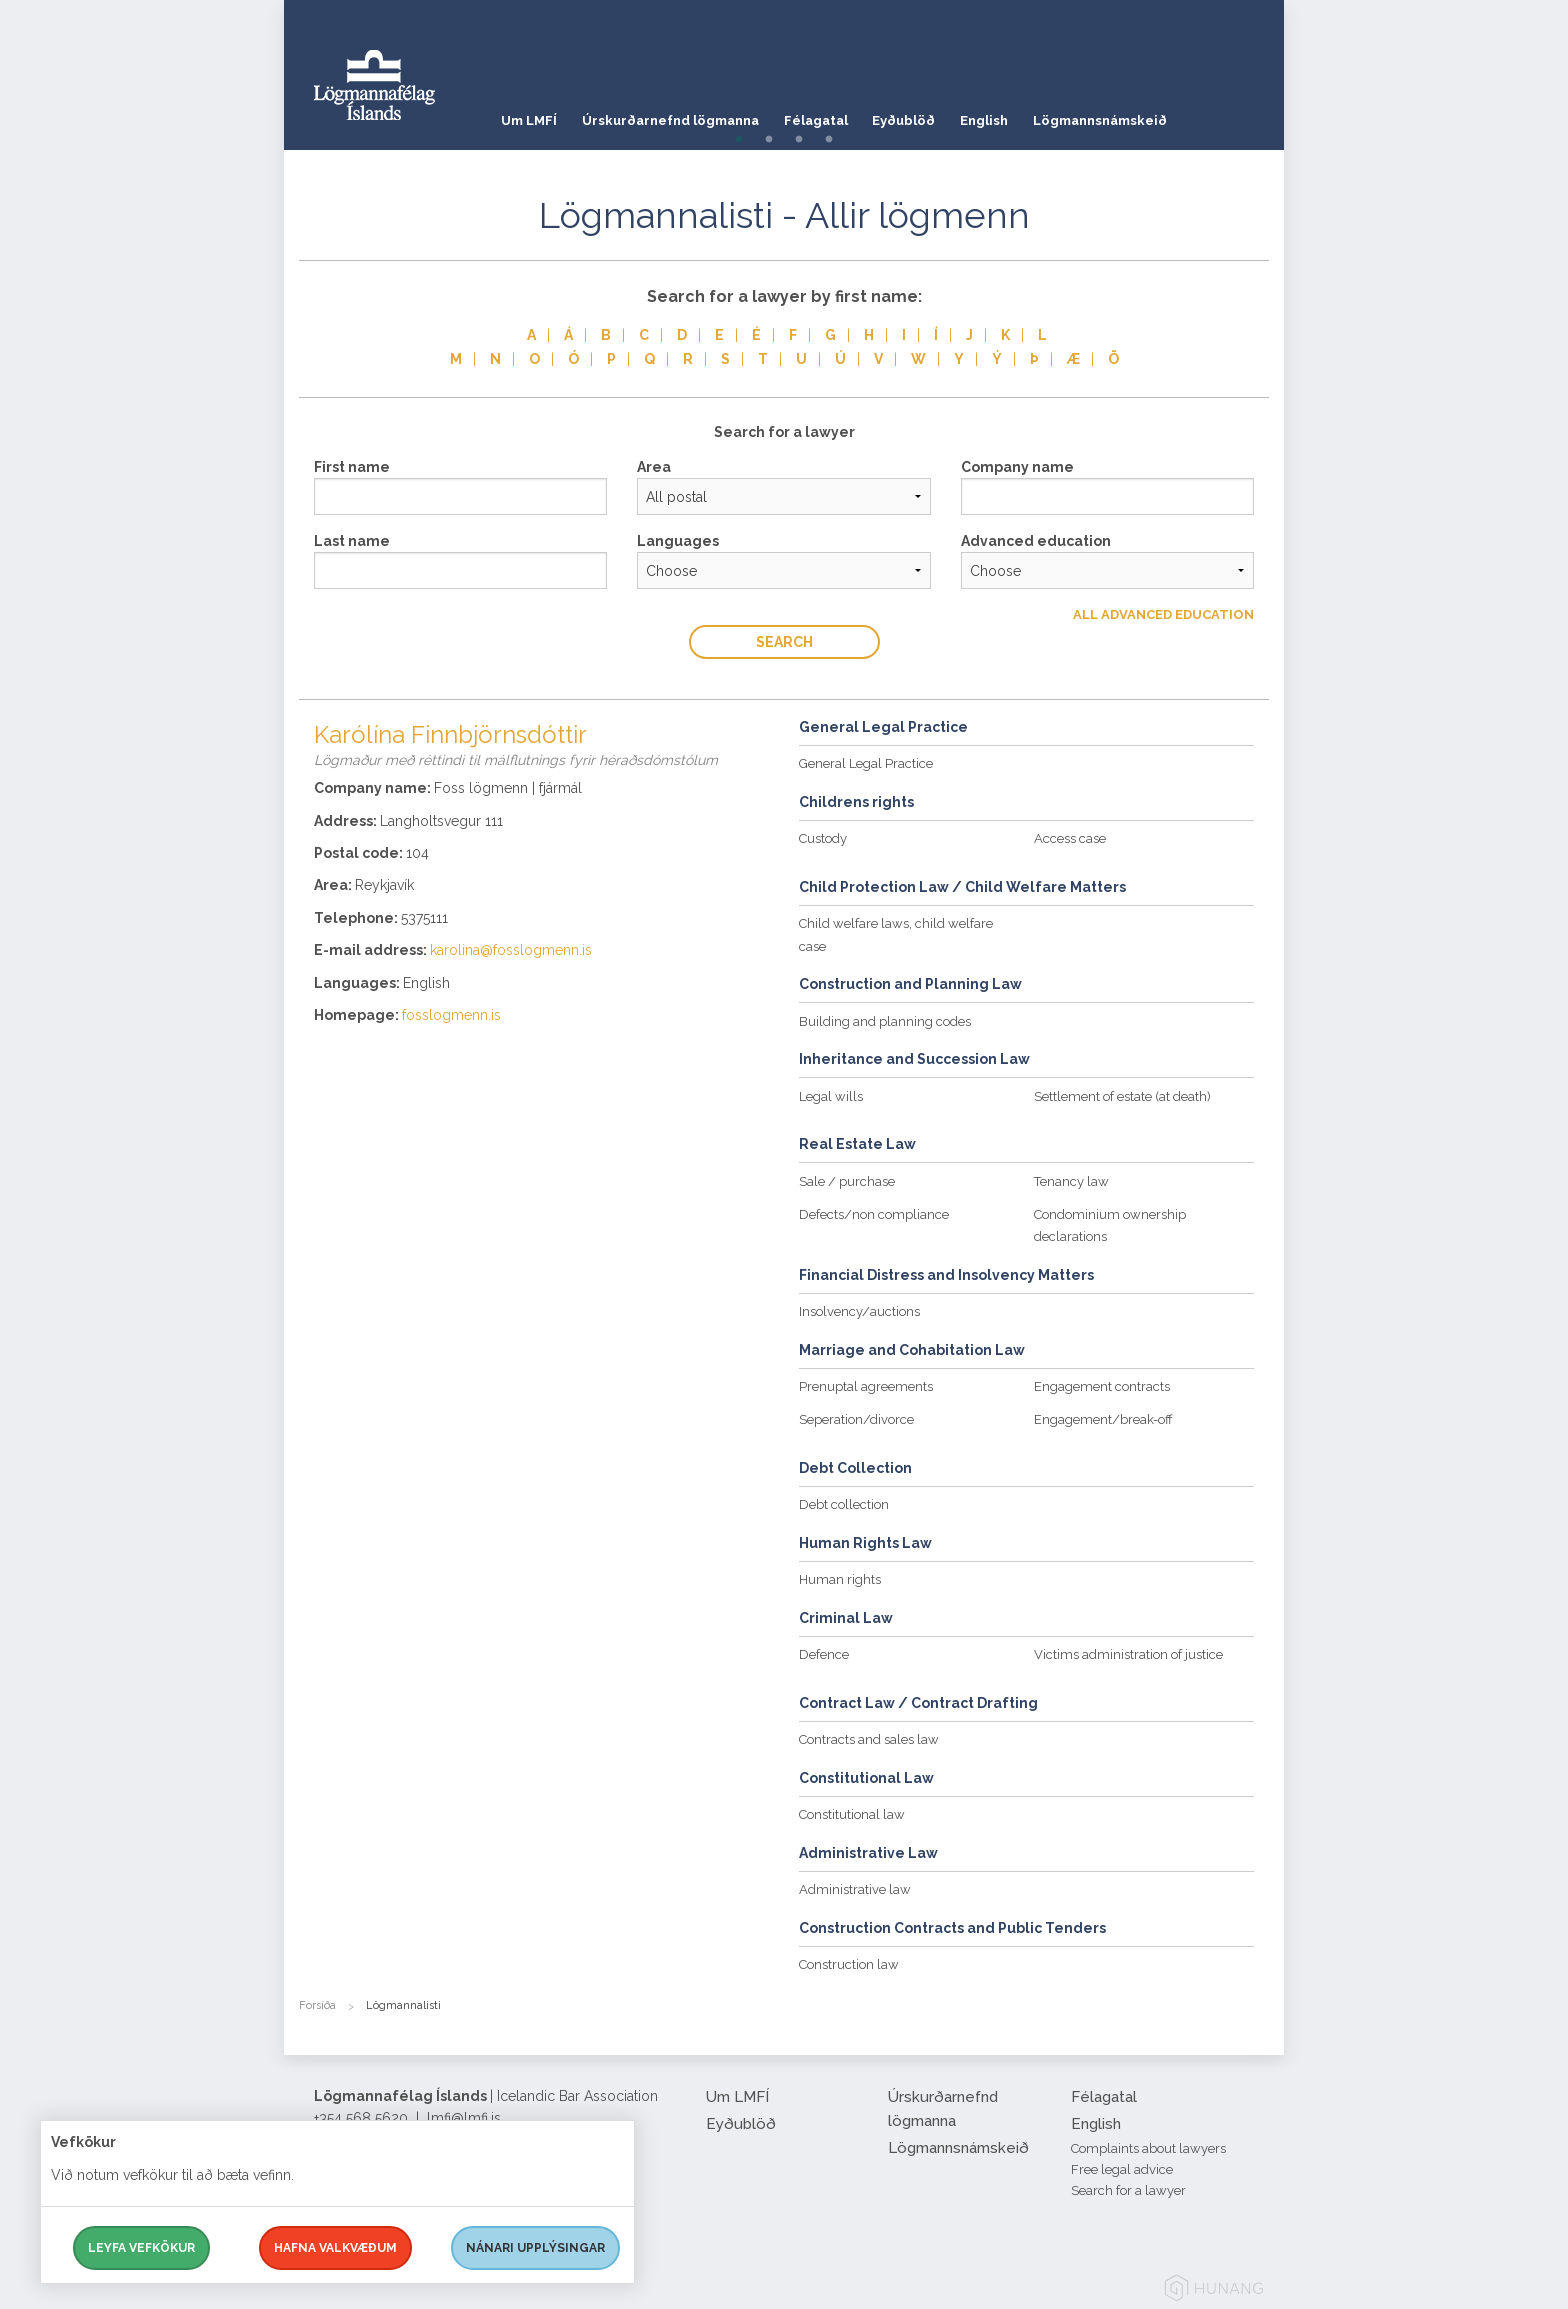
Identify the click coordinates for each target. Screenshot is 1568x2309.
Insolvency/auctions (859, 1311)
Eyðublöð (929, 114)
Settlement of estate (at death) (1122, 1096)
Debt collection (844, 1504)
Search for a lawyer (1128, 2190)
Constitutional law (852, 1814)
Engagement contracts (1102, 1386)
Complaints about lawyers (1148, 2148)
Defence (824, 1654)
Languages (678, 541)
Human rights (840, 1579)
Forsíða (317, 2005)
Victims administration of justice (1128, 1654)
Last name (352, 541)
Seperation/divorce (856, 1419)
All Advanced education (1163, 614)
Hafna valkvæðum (335, 2248)
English (1018, 114)
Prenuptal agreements (866, 1386)
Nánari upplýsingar (535, 2248)
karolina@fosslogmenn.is (511, 950)
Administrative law (855, 1889)
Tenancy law (1071, 1181)
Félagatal (832, 114)
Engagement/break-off (1103, 1419)
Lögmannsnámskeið (1142, 114)
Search (784, 642)
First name (352, 467)
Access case (1070, 838)
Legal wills (831, 1096)
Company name (1017, 467)
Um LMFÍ (529, 114)
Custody (823, 838)
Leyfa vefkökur (141, 2248)
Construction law (849, 1964)
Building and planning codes (885, 1021)
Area (654, 467)
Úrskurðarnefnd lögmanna (678, 114)
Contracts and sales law (869, 1739)
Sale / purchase (847, 1181)
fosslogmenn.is (451, 1015)
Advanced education (1036, 541)
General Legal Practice (866, 763)
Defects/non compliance (874, 1214)
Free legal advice (1122, 2169)
